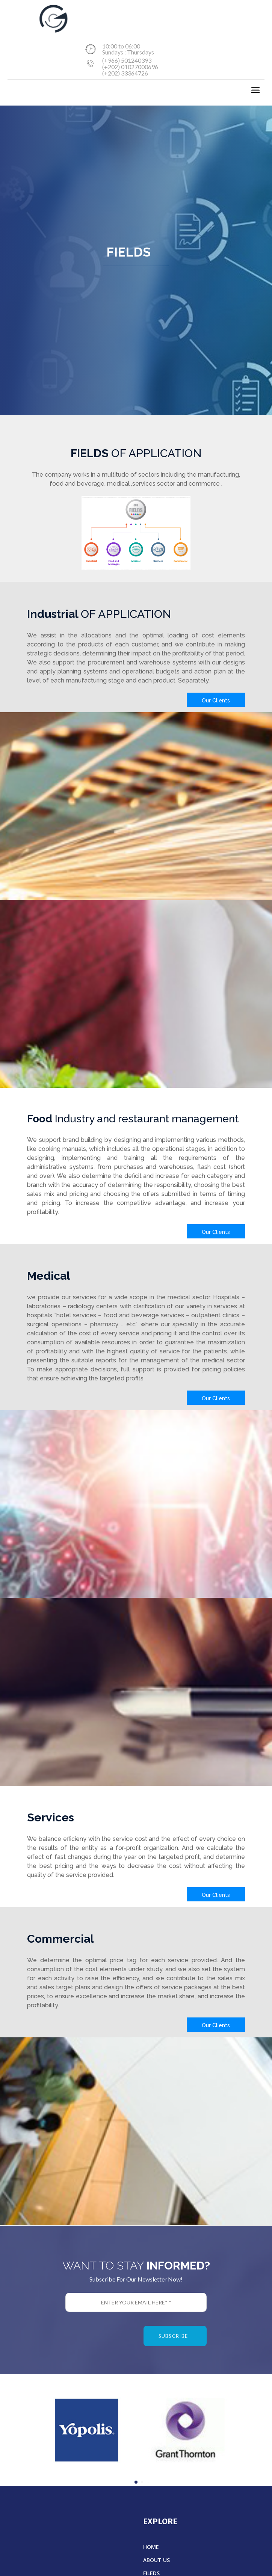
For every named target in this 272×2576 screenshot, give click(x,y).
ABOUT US (156, 2560)
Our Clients (216, 701)
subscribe (173, 2336)
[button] (136, 2482)
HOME (151, 2546)
